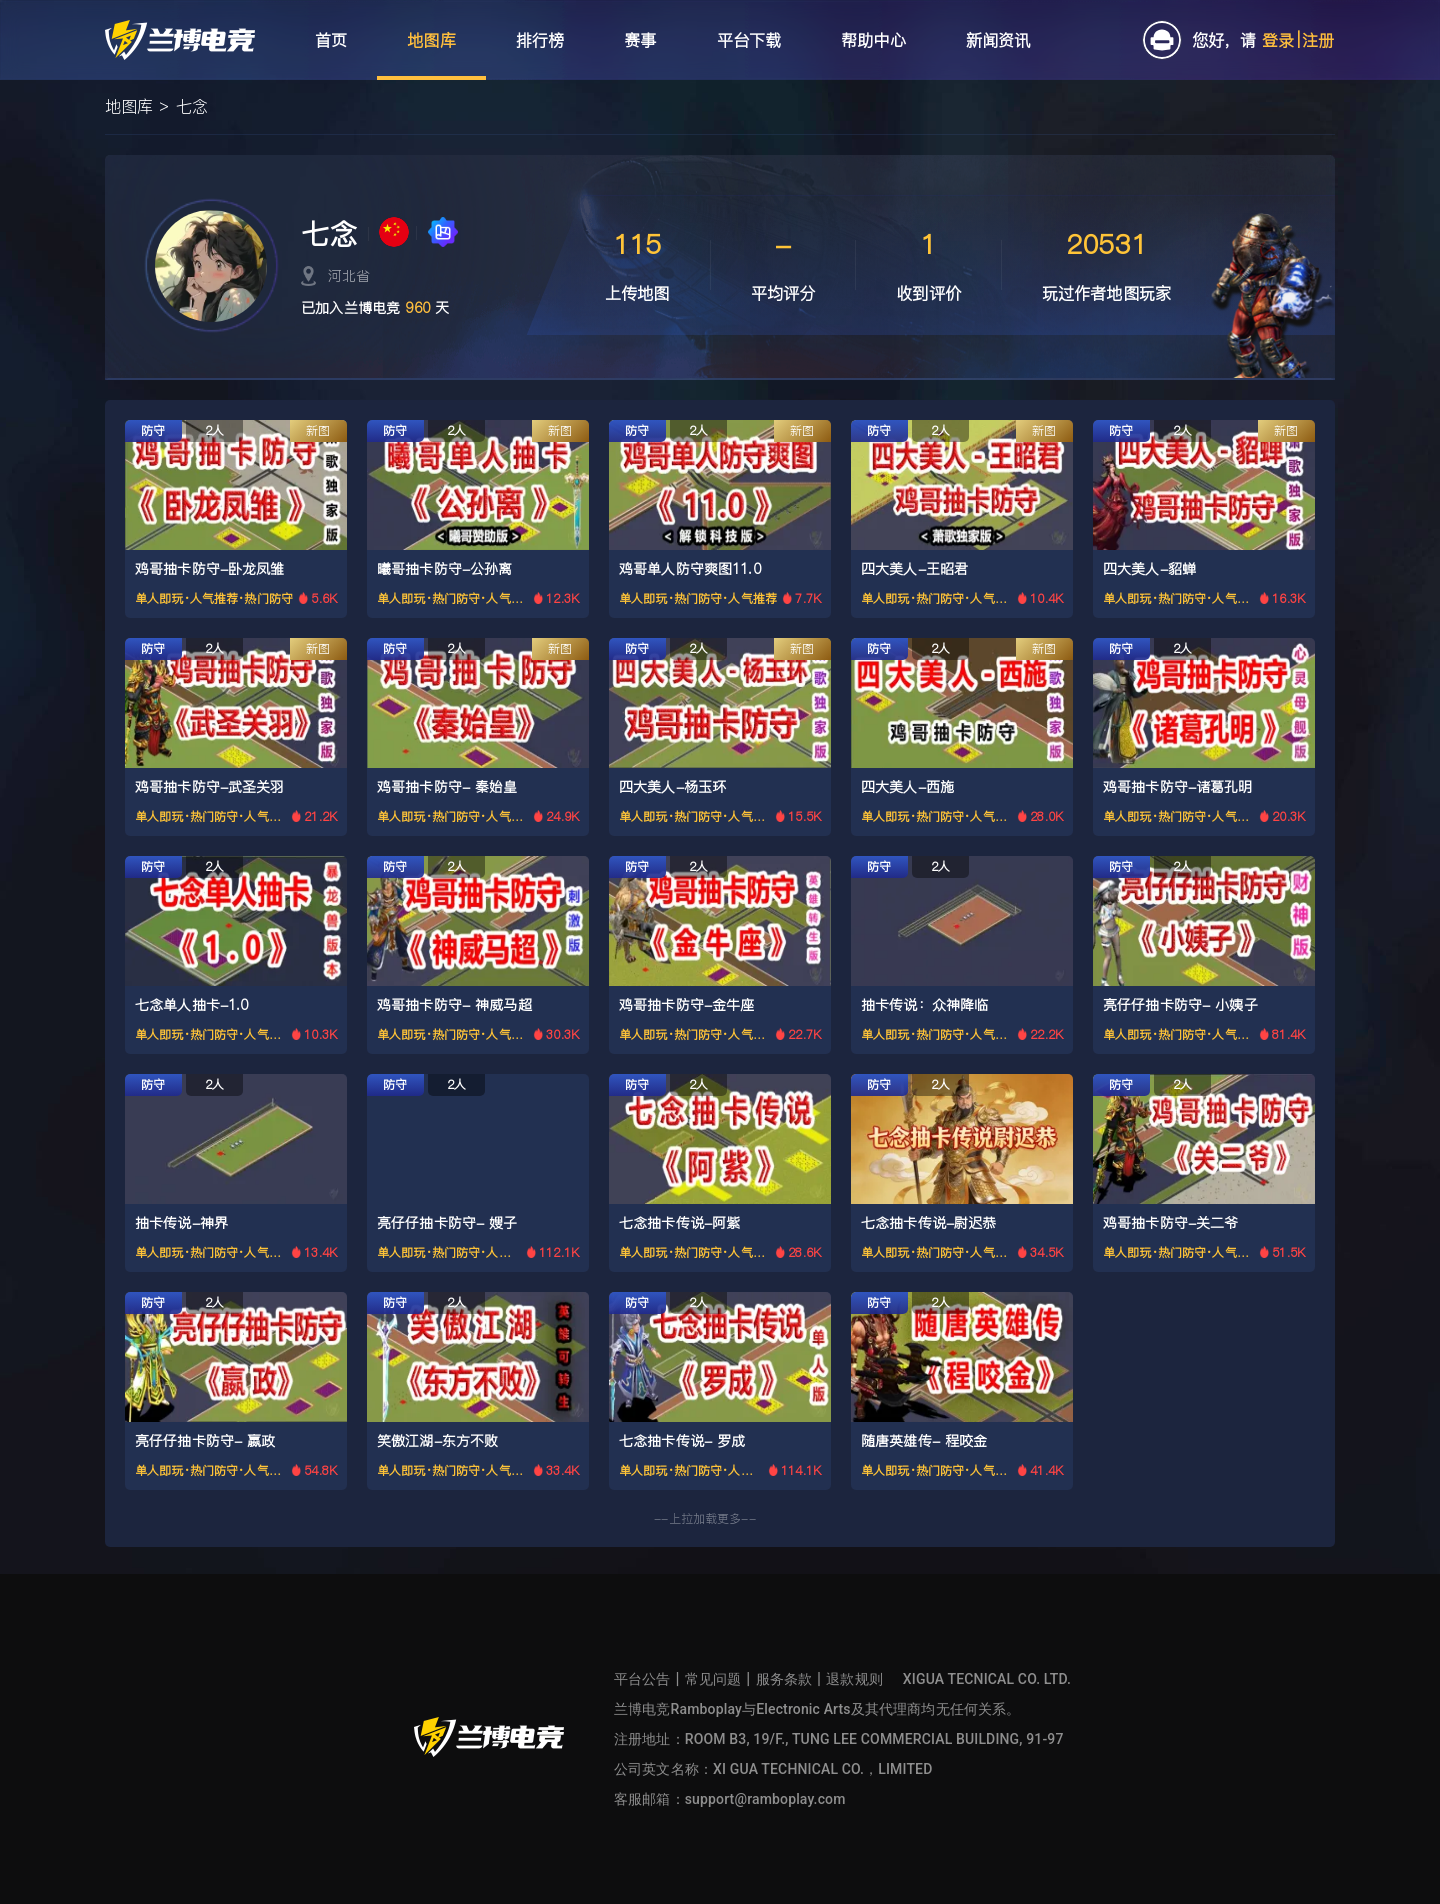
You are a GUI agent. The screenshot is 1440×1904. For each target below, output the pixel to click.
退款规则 (854, 1679)
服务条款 (784, 1679)
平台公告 (642, 1679)
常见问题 (713, 1679)
